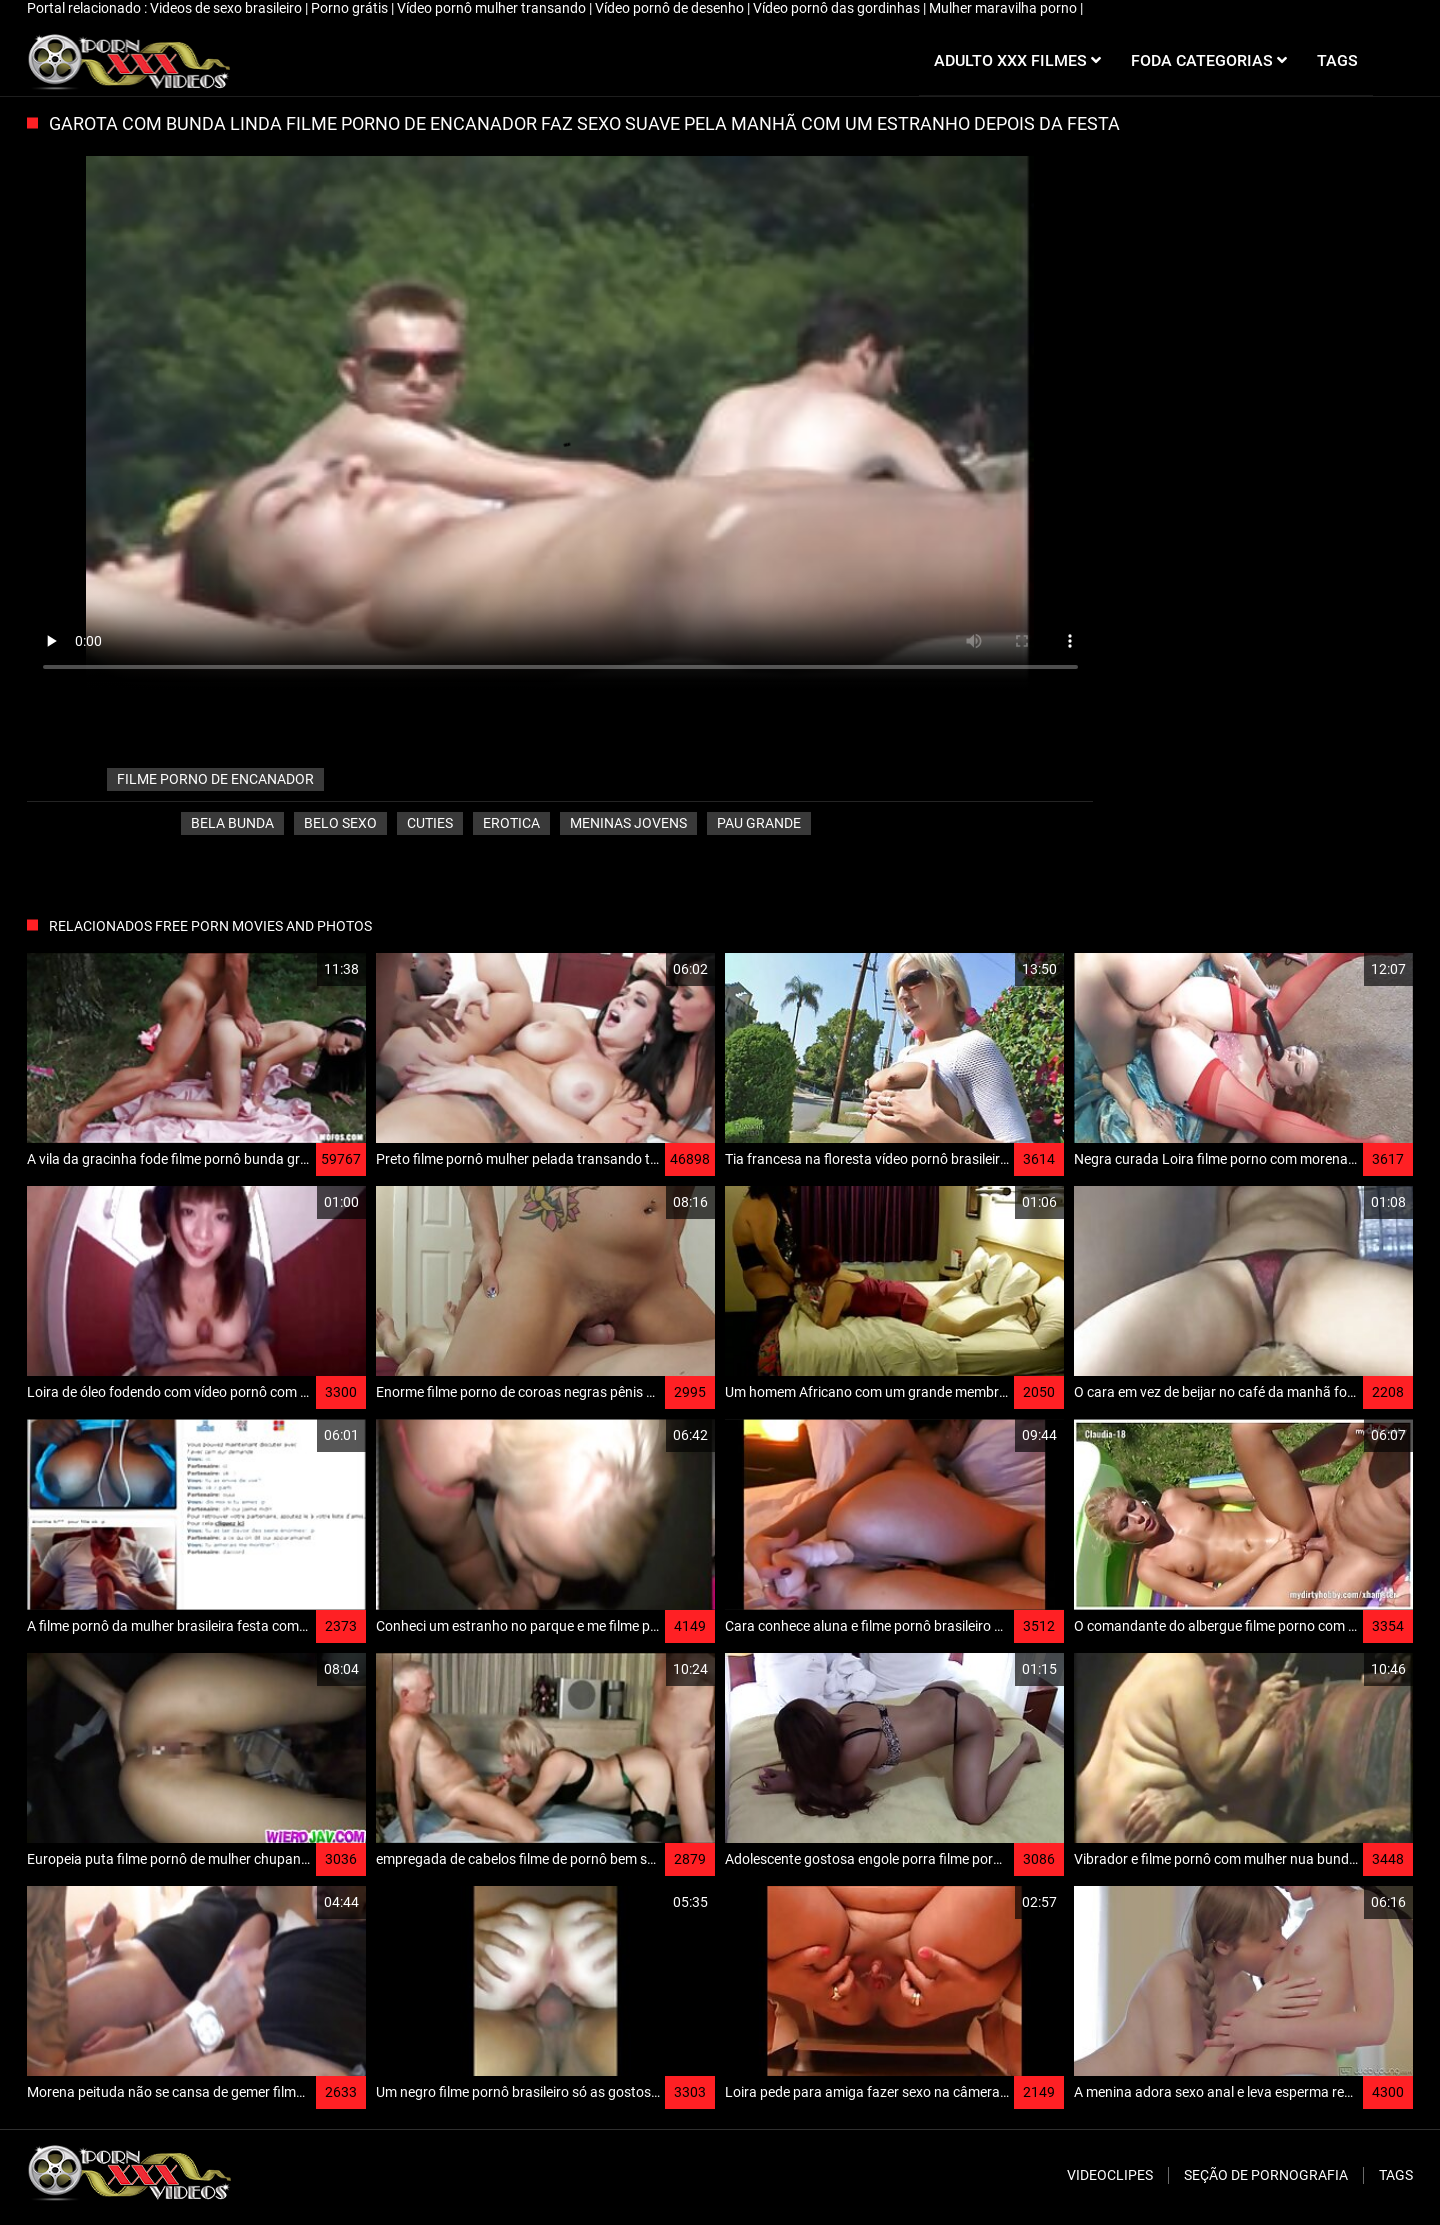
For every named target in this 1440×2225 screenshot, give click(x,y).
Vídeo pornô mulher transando (493, 8)
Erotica (511, 823)
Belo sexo (340, 823)
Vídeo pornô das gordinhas (838, 8)
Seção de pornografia (1266, 2175)
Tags (1396, 2175)
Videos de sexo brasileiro (227, 8)
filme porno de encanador (215, 779)
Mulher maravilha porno (1004, 8)
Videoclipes (1110, 2175)
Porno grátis (351, 8)
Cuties (430, 823)
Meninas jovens (628, 823)
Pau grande (759, 823)
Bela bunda (232, 823)
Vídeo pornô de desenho (671, 8)
